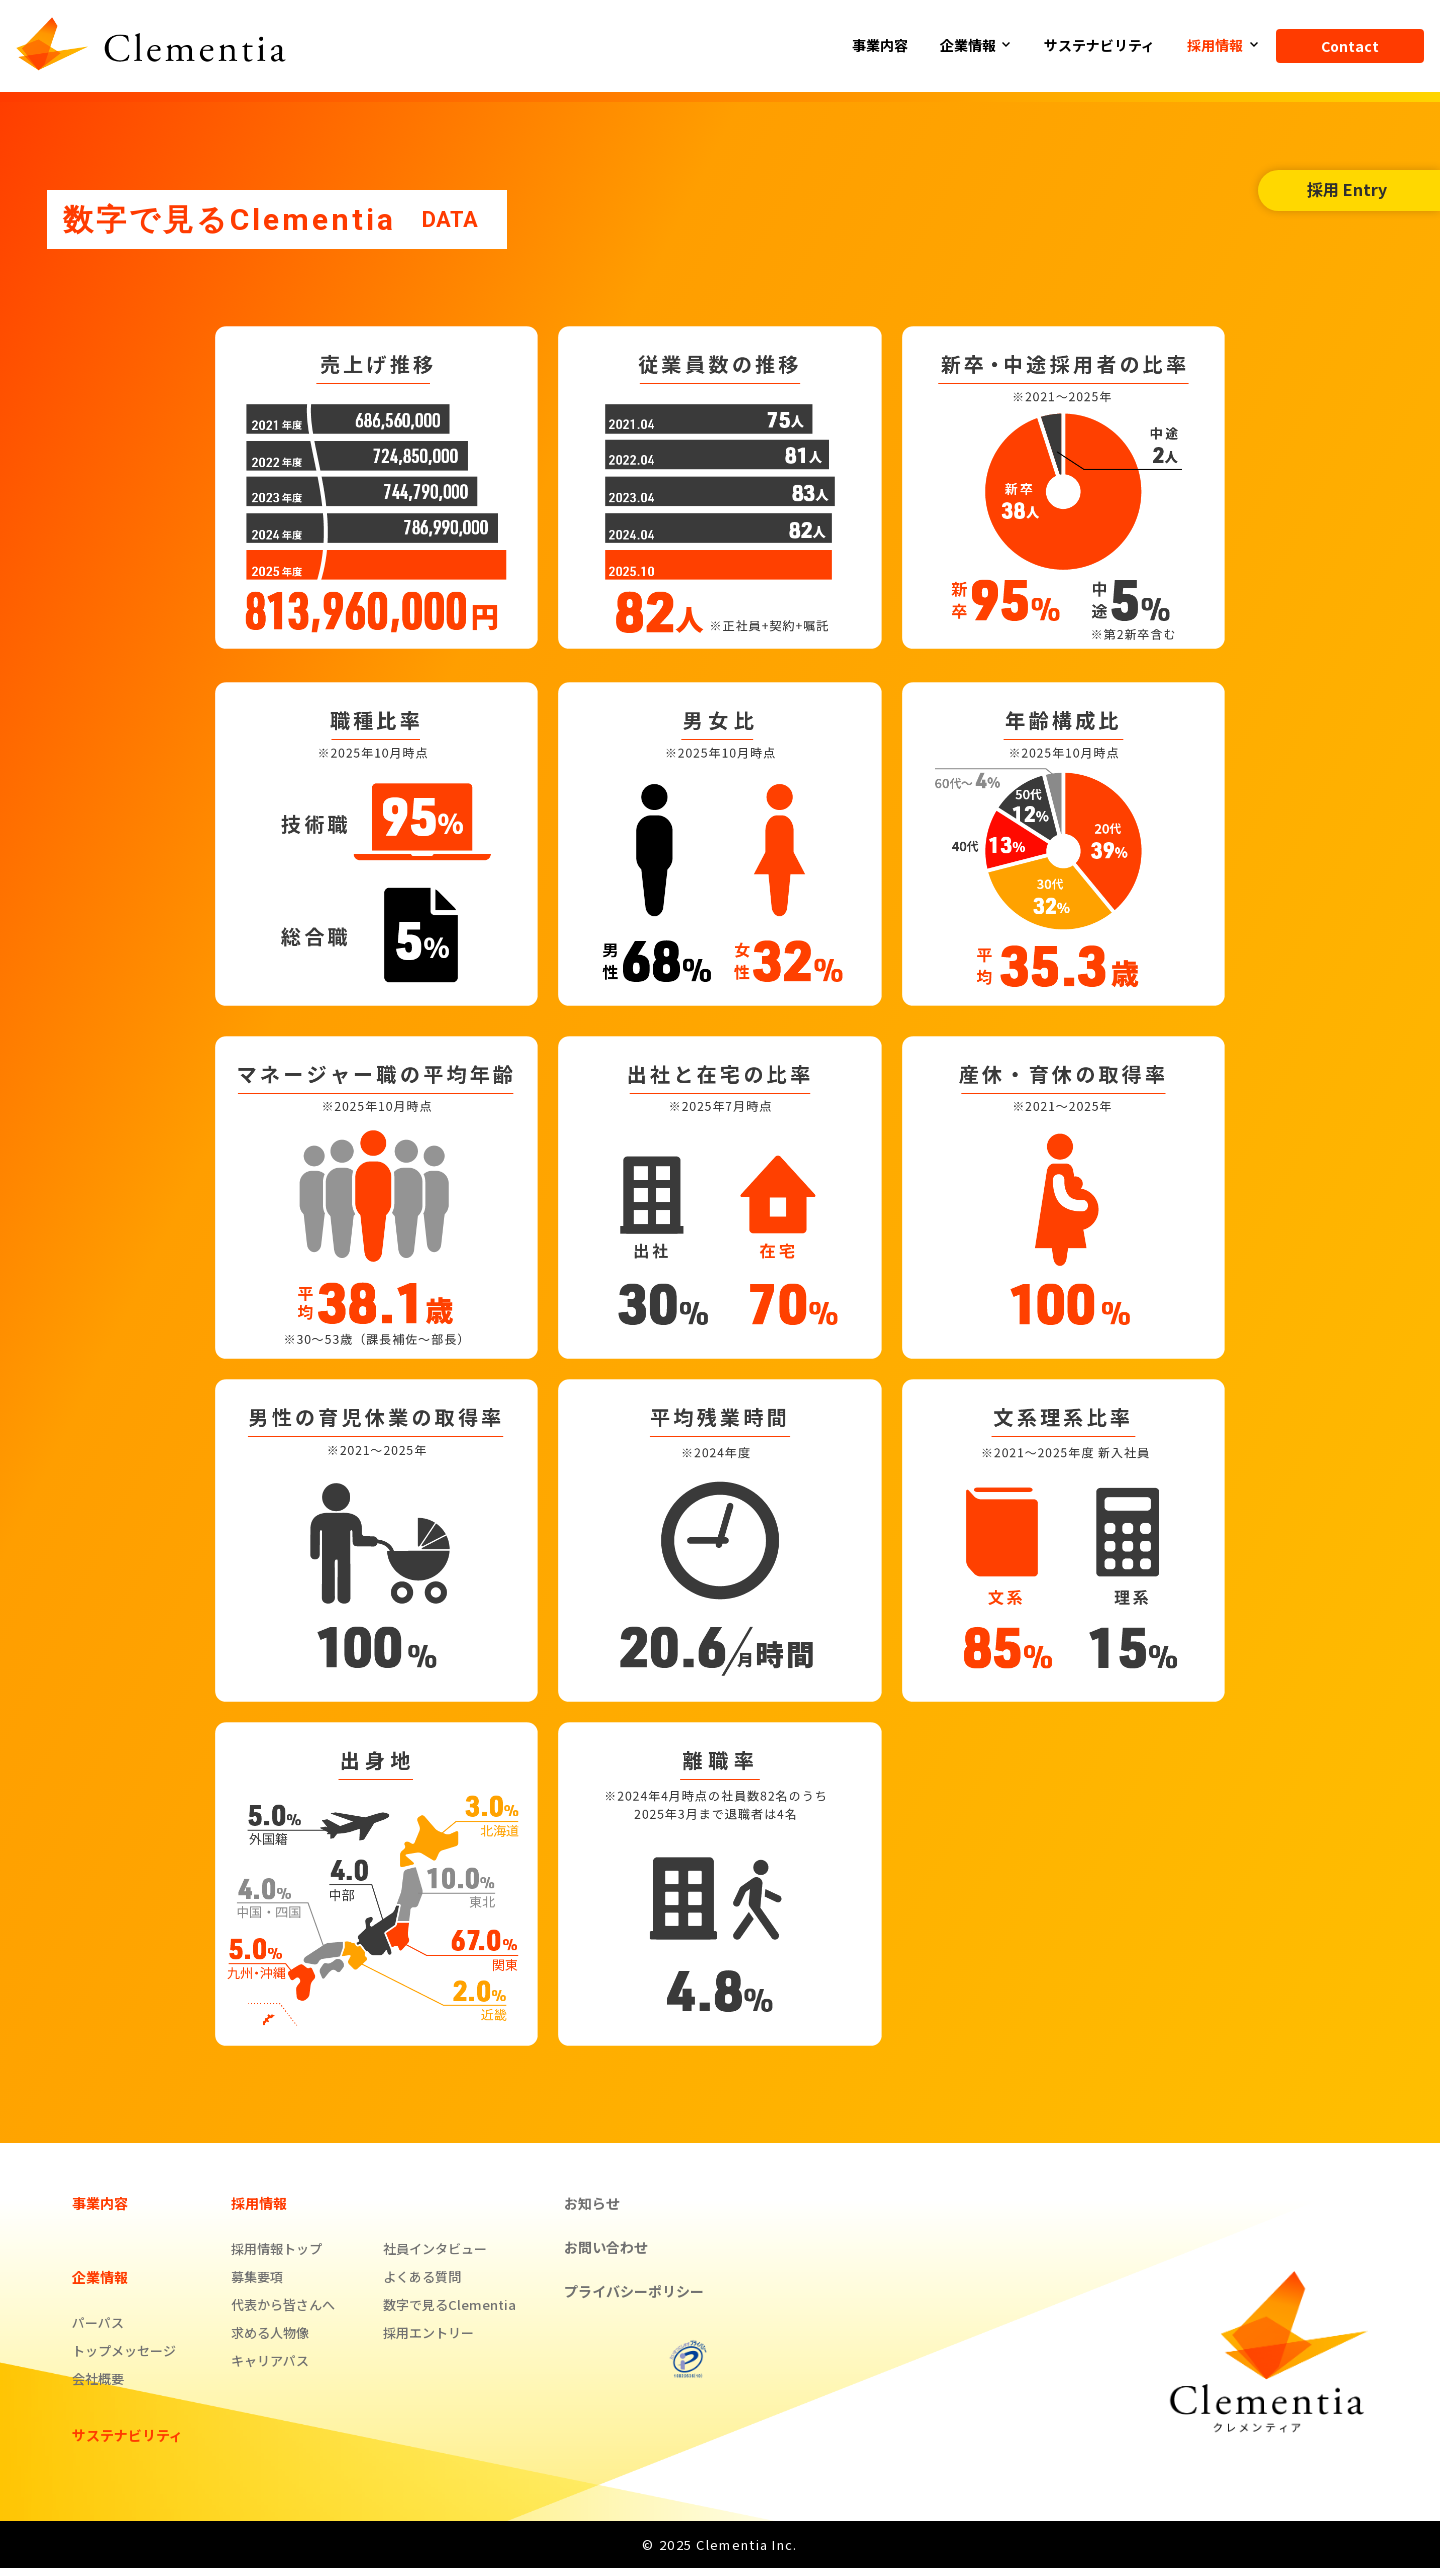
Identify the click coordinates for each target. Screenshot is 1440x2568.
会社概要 (98, 2378)
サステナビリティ (1099, 45)
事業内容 (880, 45)
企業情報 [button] (969, 45)
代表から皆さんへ (283, 2304)
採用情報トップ (276, 2248)
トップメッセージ (124, 2350)
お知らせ (592, 2203)
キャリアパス (270, 2360)
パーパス (98, 2322)
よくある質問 (422, 2276)
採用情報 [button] (1216, 45)
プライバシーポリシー (634, 2291)
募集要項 (257, 2276)
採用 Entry (1347, 189)
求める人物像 (270, 2332)
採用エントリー (428, 2332)
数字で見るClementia (449, 2304)
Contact (1350, 46)
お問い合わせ (606, 2247)
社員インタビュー (435, 2248)
